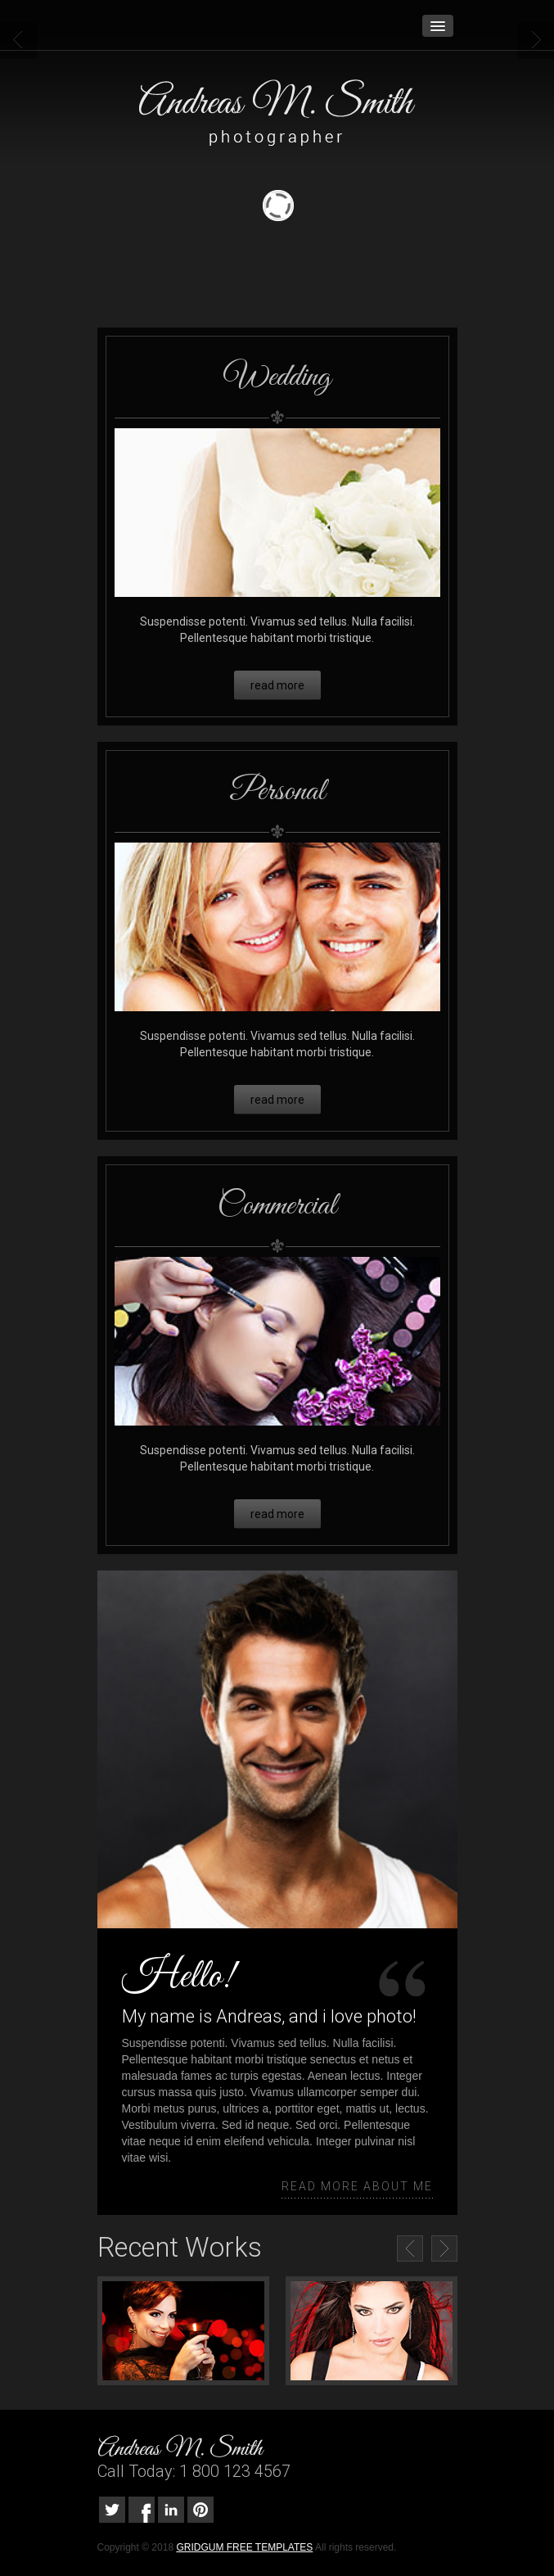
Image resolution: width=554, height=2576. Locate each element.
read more (277, 685)
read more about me (357, 2186)
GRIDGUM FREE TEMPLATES (244, 2547)
